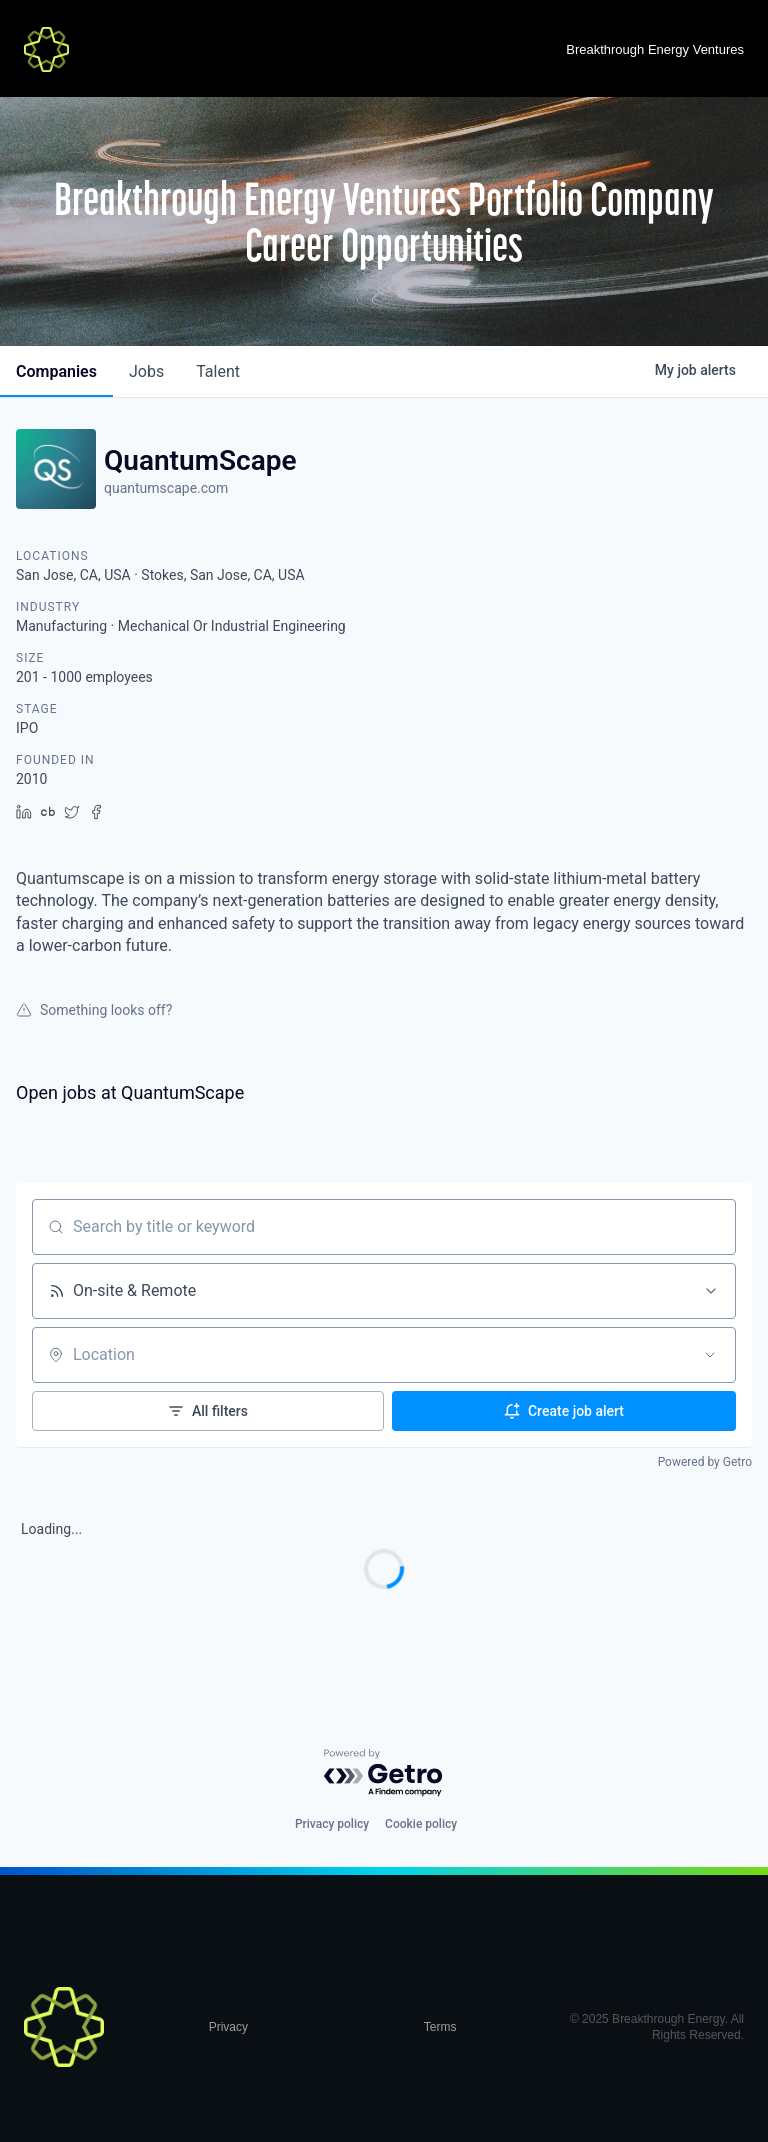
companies (56, 371)
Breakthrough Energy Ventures (655, 49)
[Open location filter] (710, 1355)
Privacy (228, 2027)
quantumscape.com (166, 488)
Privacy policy (332, 1824)
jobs (146, 371)
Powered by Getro (705, 1462)
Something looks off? (94, 1010)
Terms (440, 2027)
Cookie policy (421, 1824)
